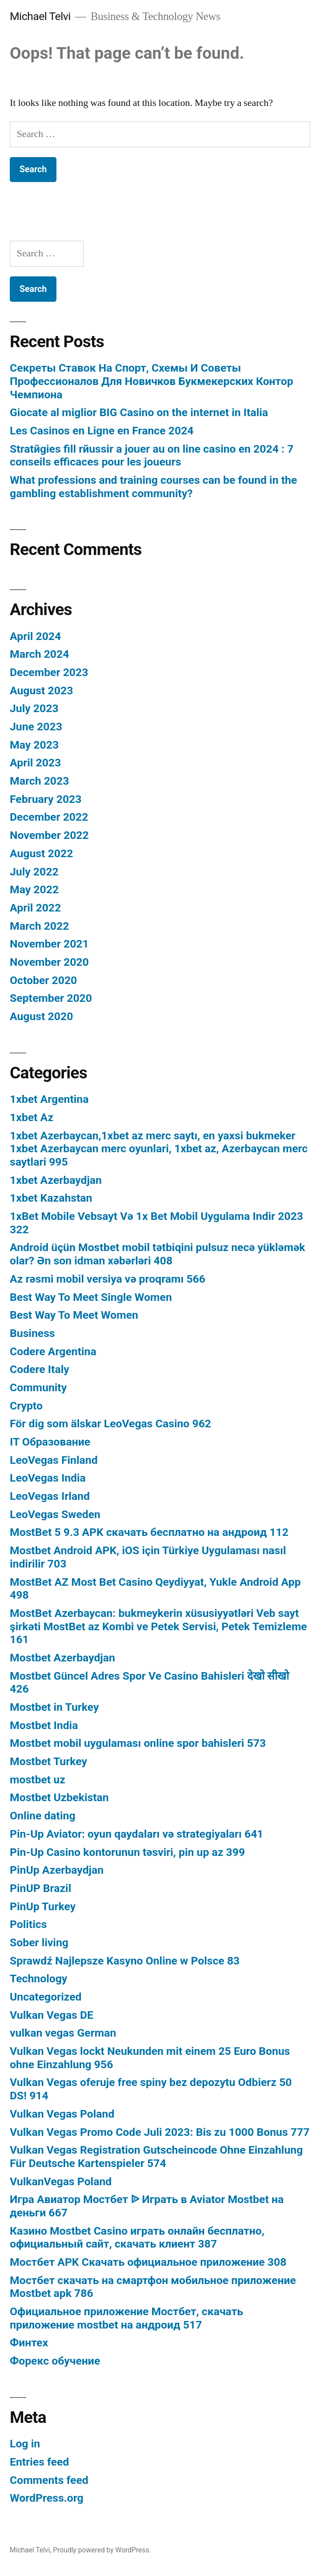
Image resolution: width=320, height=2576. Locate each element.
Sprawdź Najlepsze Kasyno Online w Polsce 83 (125, 1960)
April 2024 (35, 636)
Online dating (43, 1815)
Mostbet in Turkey (54, 1707)
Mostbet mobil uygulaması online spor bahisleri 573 (138, 1743)
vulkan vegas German (63, 2032)
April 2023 (35, 762)
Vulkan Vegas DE (51, 2015)
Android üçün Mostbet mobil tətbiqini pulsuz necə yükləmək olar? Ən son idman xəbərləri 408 (157, 1254)
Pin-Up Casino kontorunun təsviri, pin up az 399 (127, 1852)
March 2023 (39, 780)
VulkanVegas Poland (61, 2181)
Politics (28, 1924)
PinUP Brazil (40, 1888)
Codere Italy (39, 1369)
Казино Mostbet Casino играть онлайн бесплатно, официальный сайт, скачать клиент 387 (137, 2237)
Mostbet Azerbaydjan (62, 1657)
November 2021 (49, 943)
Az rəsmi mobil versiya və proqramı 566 (107, 1278)
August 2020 (41, 1016)
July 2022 (34, 871)
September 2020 (51, 998)
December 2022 (49, 816)
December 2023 (49, 672)
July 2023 (34, 708)
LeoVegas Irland (50, 1496)
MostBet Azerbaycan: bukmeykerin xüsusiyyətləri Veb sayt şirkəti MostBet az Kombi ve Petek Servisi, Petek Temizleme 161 (158, 1626)
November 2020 (49, 962)
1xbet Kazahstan (51, 1197)
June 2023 (36, 726)
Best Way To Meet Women (74, 1314)
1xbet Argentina (49, 1099)
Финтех (29, 2342)
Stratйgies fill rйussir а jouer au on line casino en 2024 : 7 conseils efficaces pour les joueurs (151, 455)
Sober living (39, 1942)
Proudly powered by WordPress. (102, 2550)
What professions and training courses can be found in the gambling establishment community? (153, 487)
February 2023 (45, 799)
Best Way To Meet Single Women (91, 1297)
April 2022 (35, 907)
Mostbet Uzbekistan (59, 1797)
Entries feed (39, 2461)
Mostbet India (44, 1725)
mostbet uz (37, 1779)
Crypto (26, 1405)
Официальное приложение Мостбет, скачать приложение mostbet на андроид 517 (126, 2318)
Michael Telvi (40, 16)
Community (38, 1387)
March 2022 (39, 925)
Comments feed (49, 2480)
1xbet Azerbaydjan (56, 1180)
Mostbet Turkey (48, 1761)
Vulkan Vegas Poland (62, 2113)
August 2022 (41, 853)
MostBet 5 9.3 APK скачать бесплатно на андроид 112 (149, 1532)
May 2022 (34, 889)
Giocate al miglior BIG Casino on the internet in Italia (139, 412)
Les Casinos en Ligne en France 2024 (102, 430)
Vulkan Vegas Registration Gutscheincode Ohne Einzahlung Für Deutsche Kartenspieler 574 (156, 2156)
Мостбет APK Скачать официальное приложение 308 (148, 2262)
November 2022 (49, 835)
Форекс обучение (55, 2360)
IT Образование (50, 1441)
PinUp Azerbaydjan (57, 1869)
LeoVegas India (48, 1477)
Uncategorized (46, 1996)
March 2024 (39, 654)
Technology (38, 1978)
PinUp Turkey (43, 1906)
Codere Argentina (53, 1351)
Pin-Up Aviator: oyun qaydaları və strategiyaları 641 (137, 1833)
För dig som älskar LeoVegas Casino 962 (110, 1423)
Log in (25, 2443)
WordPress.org (47, 2497)
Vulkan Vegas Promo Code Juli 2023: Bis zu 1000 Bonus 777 (159, 2132)
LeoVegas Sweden (55, 1514)
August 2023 (41, 690)
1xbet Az (31, 1117)
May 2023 (34, 744)
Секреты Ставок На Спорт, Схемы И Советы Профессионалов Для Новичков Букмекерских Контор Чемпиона (151, 381)
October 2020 (43, 980)
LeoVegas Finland (54, 1460)
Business (32, 1333)
